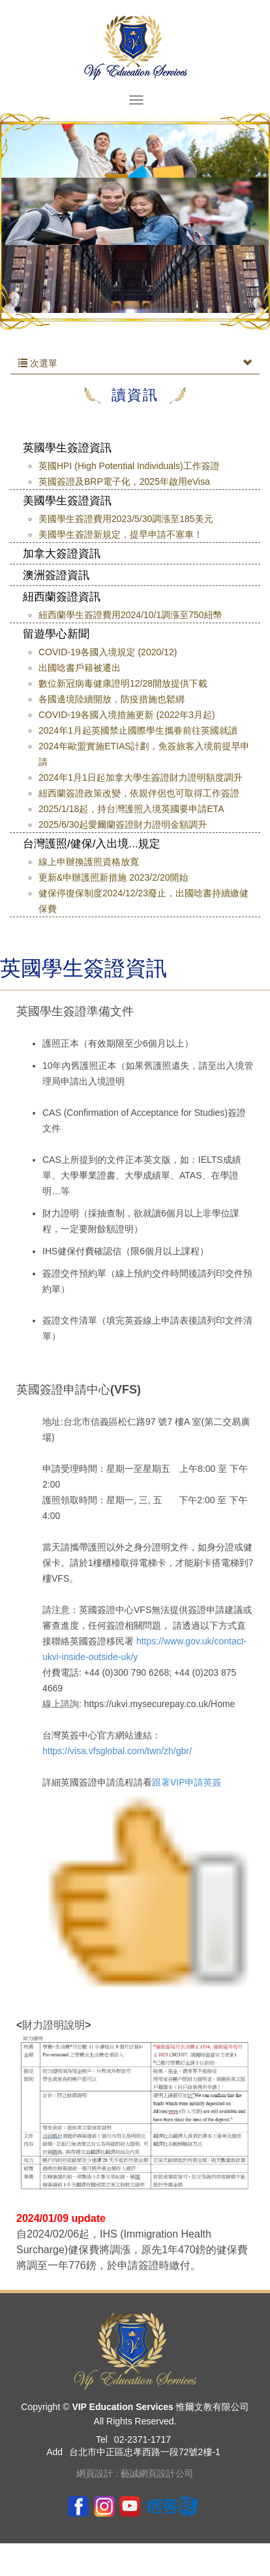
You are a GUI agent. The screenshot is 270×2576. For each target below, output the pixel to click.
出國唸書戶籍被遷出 (79, 667)
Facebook (78, 2505)
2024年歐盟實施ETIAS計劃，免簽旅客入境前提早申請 (144, 754)
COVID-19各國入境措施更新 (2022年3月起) (126, 714)
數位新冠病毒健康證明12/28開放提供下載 (122, 683)
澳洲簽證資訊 (56, 575)
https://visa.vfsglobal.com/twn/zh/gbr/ (117, 1751)
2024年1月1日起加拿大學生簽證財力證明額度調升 (140, 777)
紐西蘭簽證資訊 (61, 597)
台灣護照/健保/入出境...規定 (91, 844)
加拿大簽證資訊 (61, 553)
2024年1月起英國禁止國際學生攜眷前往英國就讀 (137, 730)
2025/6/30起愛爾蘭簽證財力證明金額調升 (122, 824)
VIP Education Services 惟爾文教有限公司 (135, 47)
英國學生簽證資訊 (67, 448)
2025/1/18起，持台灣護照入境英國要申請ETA (131, 809)
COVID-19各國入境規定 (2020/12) (107, 652)
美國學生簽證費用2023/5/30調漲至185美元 (125, 519)
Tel (102, 2439)
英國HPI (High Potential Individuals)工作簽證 (129, 466)
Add (54, 2451)
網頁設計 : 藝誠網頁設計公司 (135, 2473)
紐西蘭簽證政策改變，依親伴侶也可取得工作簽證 (138, 793)
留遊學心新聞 (56, 634)
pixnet (172, 2505)
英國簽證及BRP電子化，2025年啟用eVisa (124, 481)
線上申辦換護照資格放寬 (88, 861)
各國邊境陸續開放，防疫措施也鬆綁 (111, 699)
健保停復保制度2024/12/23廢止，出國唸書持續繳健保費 (143, 901)
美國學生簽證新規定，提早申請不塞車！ (120, 534)
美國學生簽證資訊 (67, 501)
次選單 (135, 363)
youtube (130, 2505)
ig (104, 2505)
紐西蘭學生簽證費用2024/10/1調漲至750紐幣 (130, 615)
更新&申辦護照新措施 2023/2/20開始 (113, 877)
